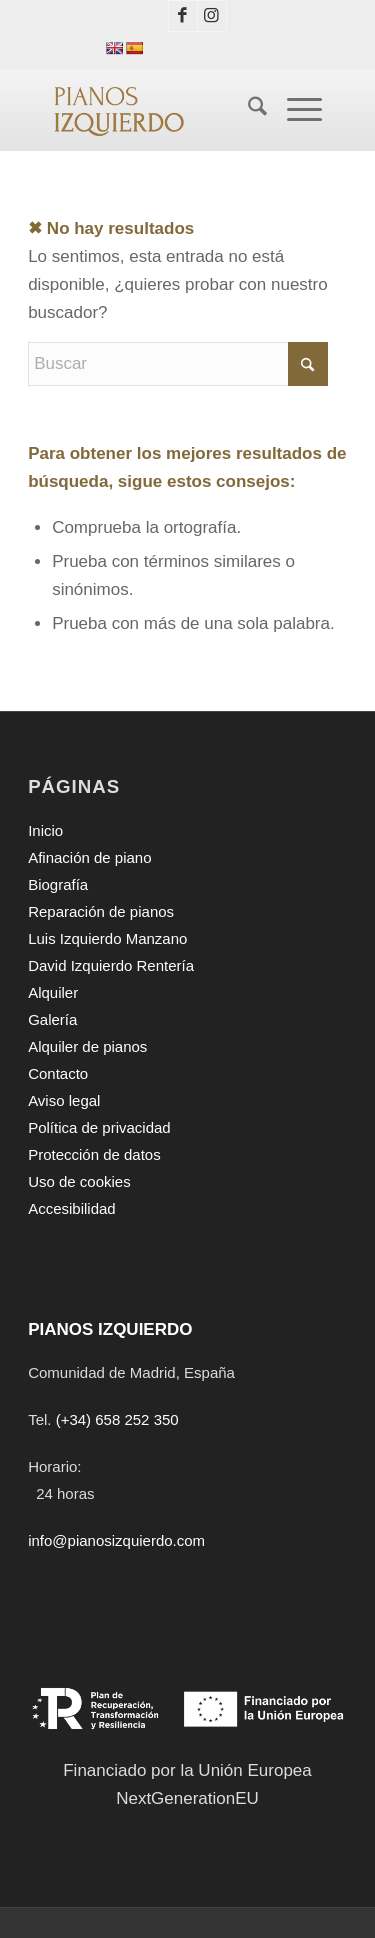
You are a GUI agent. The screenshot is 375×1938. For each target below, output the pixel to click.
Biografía (58, 884)
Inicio (45, 830)
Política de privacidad (99, 1127)
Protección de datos (94, 1154)
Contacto (58, 1073)
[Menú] (294, 110)
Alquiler (53, 992)
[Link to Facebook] (183, 16)
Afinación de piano (89, 857)
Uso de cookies (79, 1181)
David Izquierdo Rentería (111, 965)
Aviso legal (64, 1100)
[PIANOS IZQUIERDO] (155, 110)
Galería (52, 1019)
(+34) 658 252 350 (117, 1419)
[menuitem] (247, 110)
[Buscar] (247, 110)
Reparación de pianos (101, 911)
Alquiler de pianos (87, 1046)
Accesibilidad (72, 1208)
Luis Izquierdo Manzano (107, 938)
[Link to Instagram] (212, 16)
